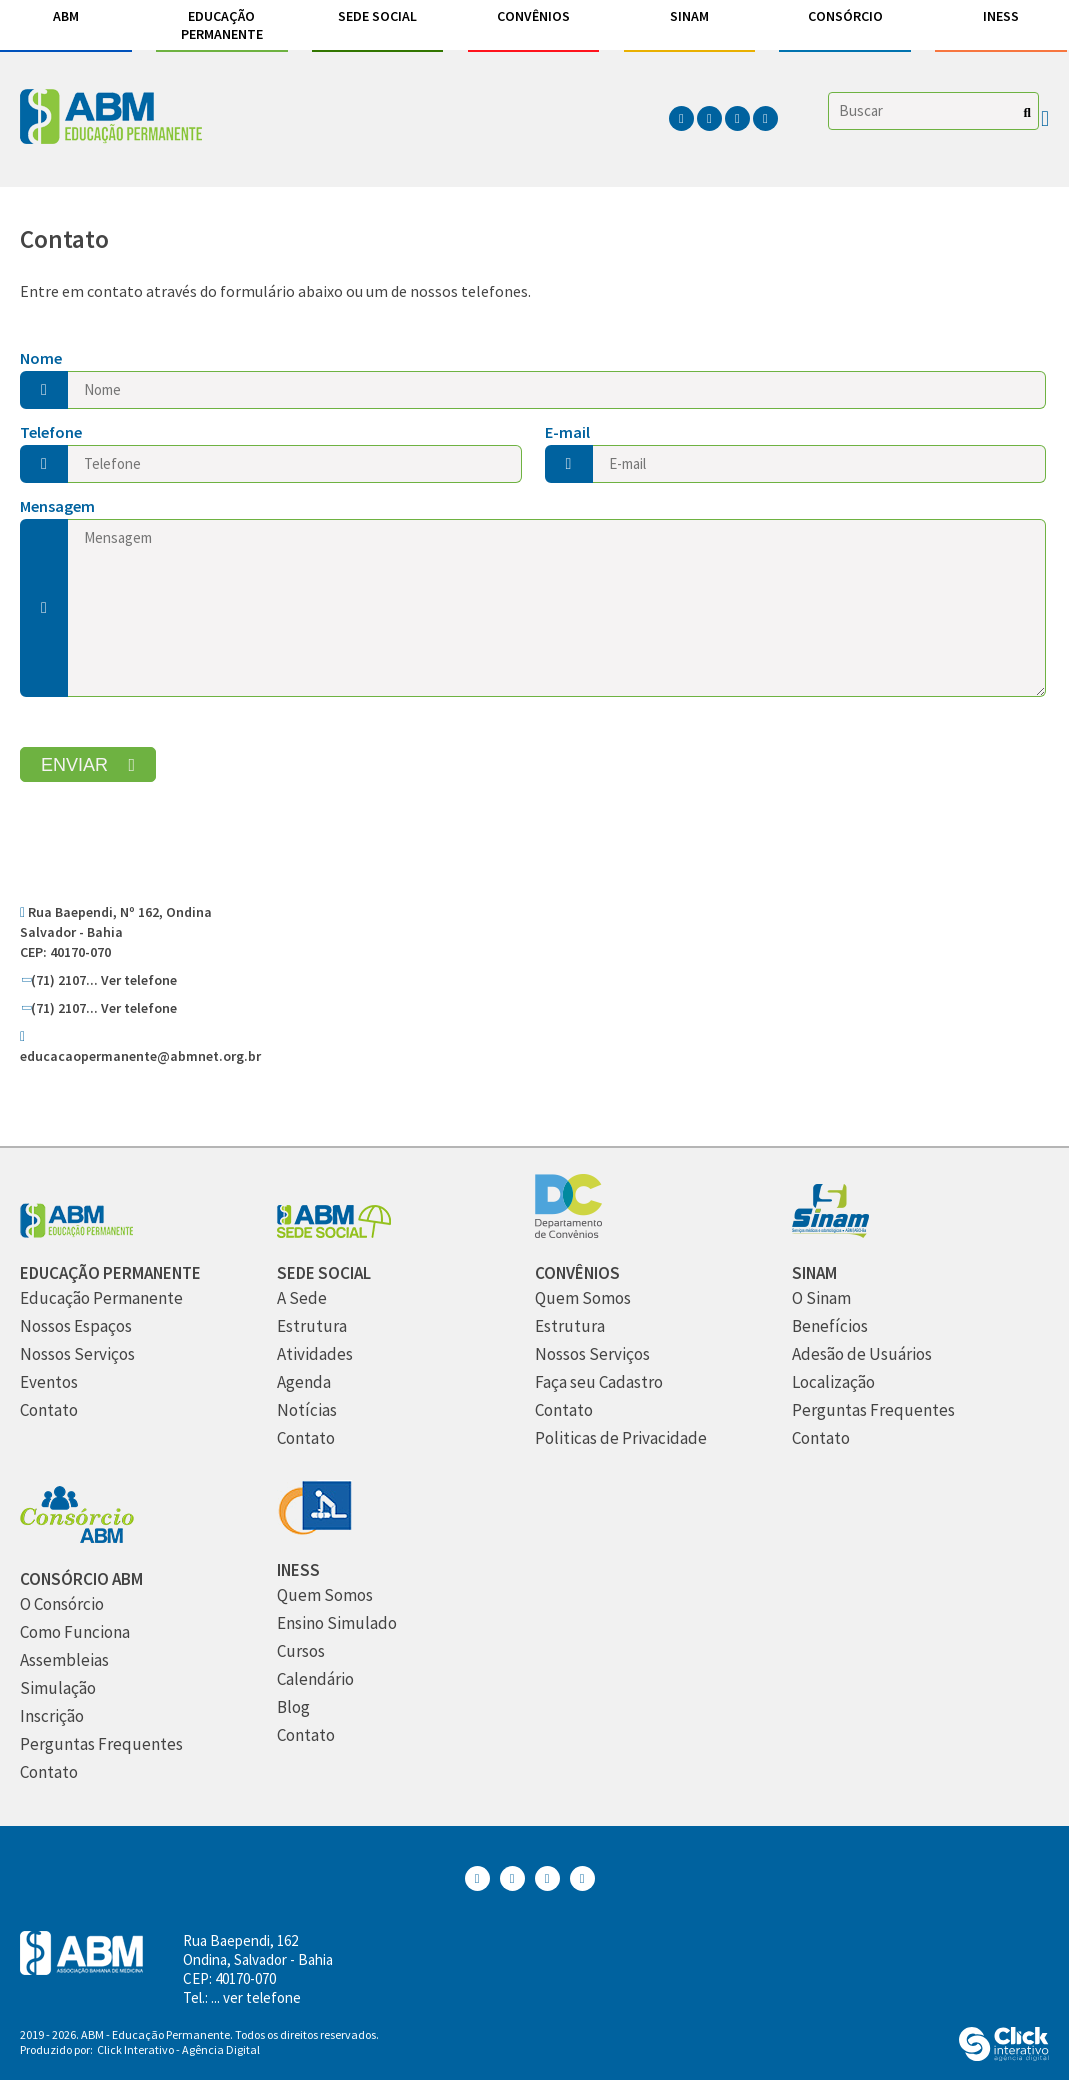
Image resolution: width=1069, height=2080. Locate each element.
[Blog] (293, 1707)
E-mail (567, 432)
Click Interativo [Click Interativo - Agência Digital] (178, 2049)
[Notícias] (307, 1410)
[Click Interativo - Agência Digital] (1004, 2055)
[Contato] (49, 1410)
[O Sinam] (821, 1298)
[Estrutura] (312, 1326)
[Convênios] (568, 1232)
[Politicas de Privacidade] (621, 1438)
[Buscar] (1027, 112)
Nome (41, 358)
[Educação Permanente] (110, 1273)
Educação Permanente (222, 25)
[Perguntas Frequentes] (873, 1410)
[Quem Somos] (583, 1298)
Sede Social (377, 16)
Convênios (533, 16)
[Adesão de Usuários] (862, 1354)
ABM (66, 16)
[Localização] (833, 1382)
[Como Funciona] (75, 1632)
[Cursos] (301, 1651)
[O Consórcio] (62, 1604)
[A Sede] (302, 1298)
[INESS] (314, 1529)
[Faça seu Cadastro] (599, 1382)
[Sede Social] (334, 1232)
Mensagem (57, 506)
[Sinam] (830, 1232)
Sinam (689, 16)
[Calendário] (315, 1679)
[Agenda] (304, 1382)
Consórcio (845, 16)
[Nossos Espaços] (76, 1326)
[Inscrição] (52, 1716)
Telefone (51, 432)
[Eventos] (49, 1382)
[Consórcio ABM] (77, 1538)
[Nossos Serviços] (77, 1354)
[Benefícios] (830, 1326)
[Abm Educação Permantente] (77, 1232)
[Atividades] (315, 1354)
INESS (1001, 16)
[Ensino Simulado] (337, 1623)
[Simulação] (58, 1688)
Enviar (74, 765)
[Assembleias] (64, 1660)
